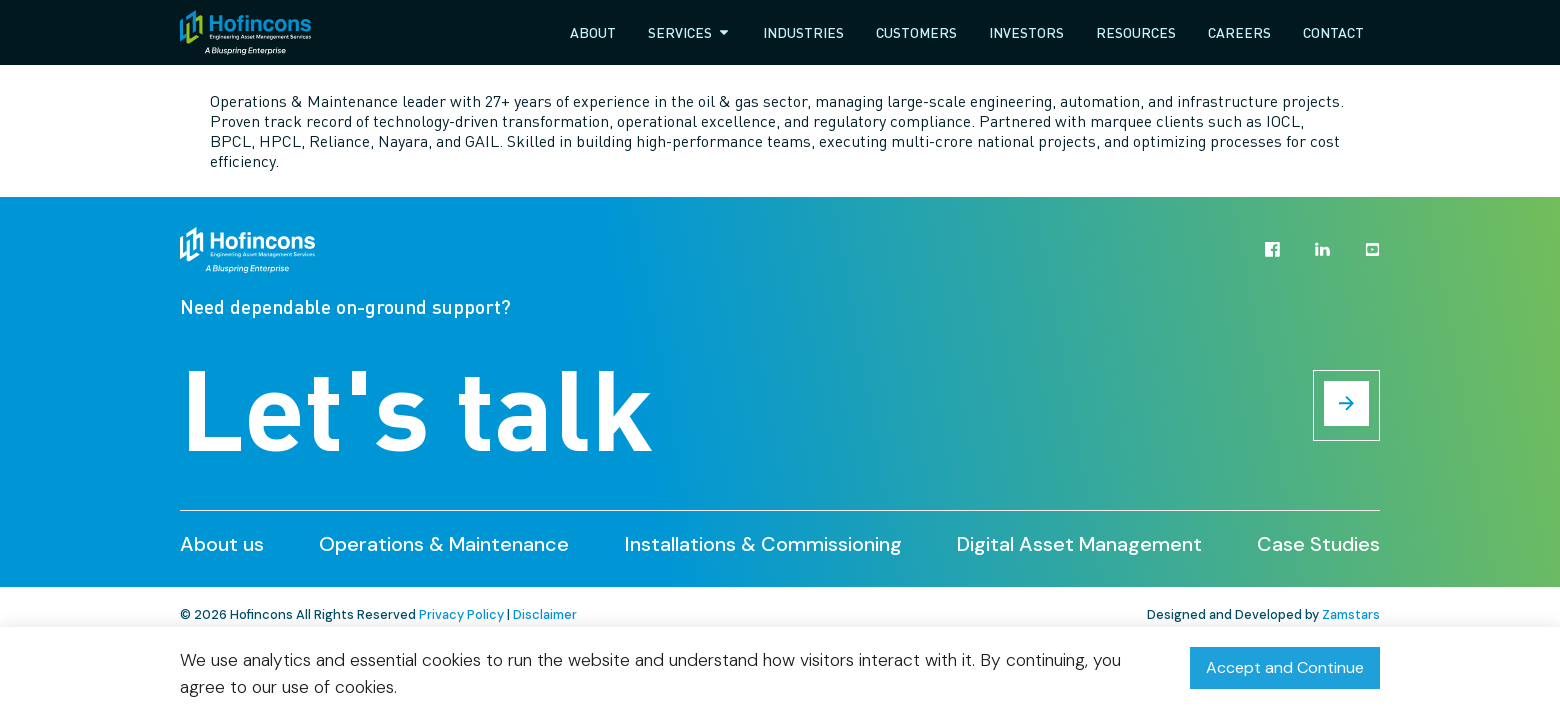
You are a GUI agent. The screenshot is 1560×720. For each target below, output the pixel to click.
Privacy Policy (461, 614)
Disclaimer (545, 614)
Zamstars (1351, 614)
